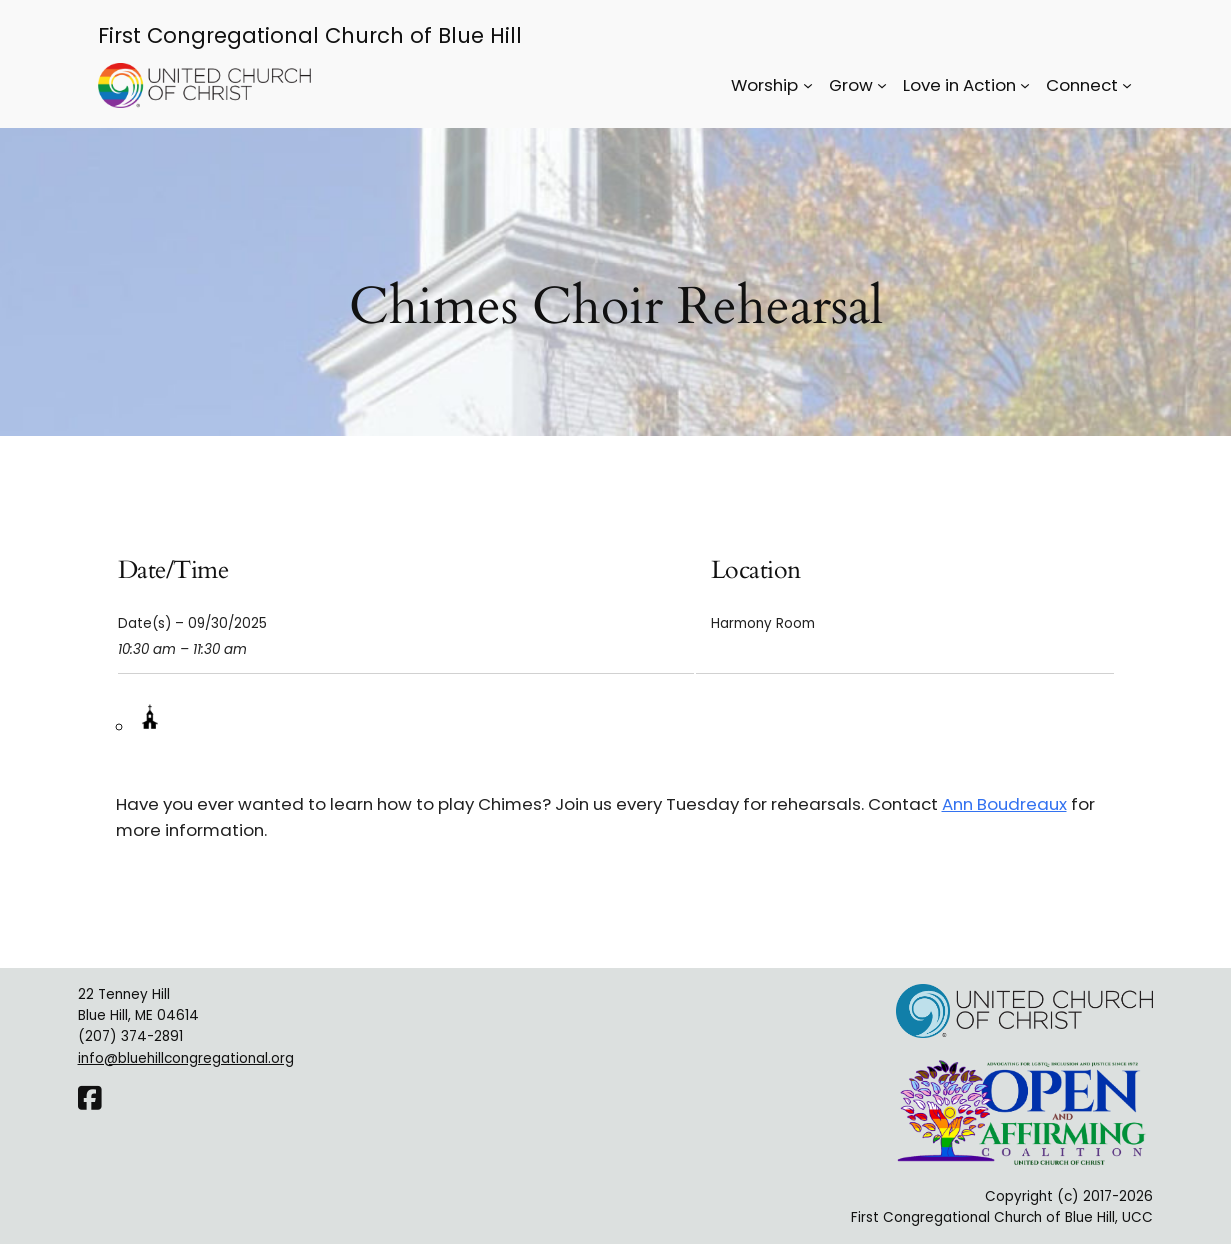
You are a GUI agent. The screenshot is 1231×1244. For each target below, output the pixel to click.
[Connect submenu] (1127, 85)
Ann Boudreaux (1004, 804)
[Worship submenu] (808, 85)
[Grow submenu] (882, 85)
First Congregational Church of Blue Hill (310, 35)
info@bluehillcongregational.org (186, 1058)
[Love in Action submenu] (1025, 85)
